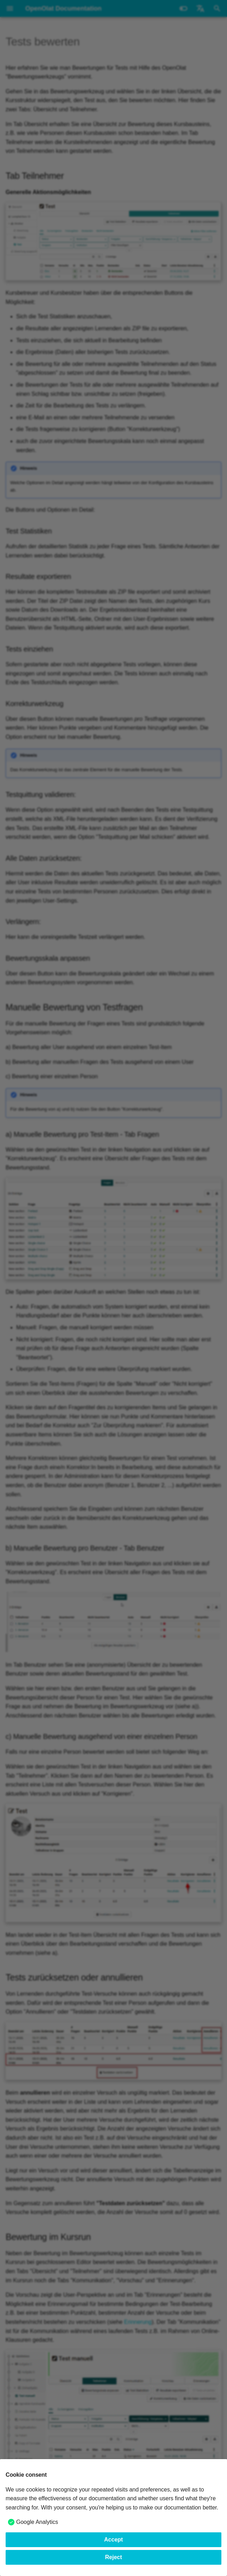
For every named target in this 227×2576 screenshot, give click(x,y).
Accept (113, 2540)
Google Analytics (37, 2522)
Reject (113, 2557)
